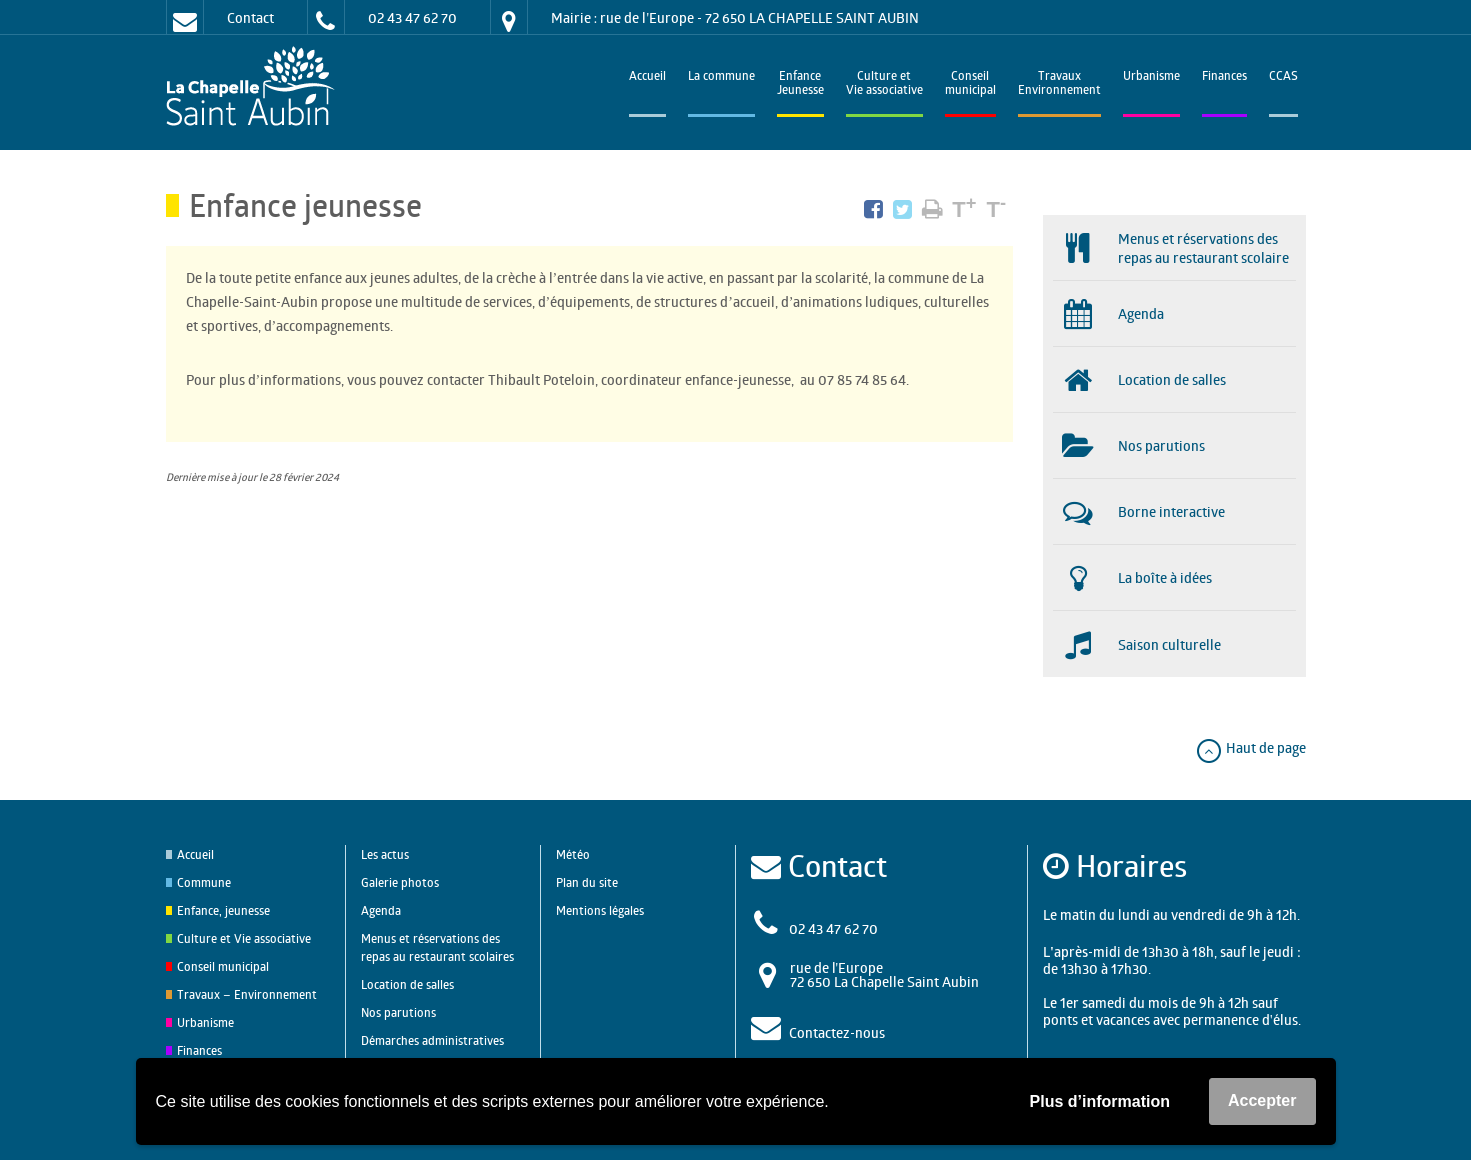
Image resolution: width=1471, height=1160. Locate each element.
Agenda (381, 910)
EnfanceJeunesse (800, 84)
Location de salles (407, 984)
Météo (573, 854)
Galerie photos (400, 882)
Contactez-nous (837, 1032)
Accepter (1262, 1100)
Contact (250, 17)
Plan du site (587, 882)
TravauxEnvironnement (1059, 84)
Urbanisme (1151, 77)
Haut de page (1250, 747)
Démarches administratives (432, 1040)
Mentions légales (600, 910)
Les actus (385, 854)
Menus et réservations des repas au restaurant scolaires (437, 947)
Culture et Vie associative (884, 84)
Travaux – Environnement (247, 994)
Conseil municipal (223, 966)
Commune (204, 882)
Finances (1224, 77)
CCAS (1283, 77)
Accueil (647, 77)
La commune (721, 77)
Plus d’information (1100, 1101)
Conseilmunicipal (970, 84)
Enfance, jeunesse (223, 910)
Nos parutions (398, 1012)
